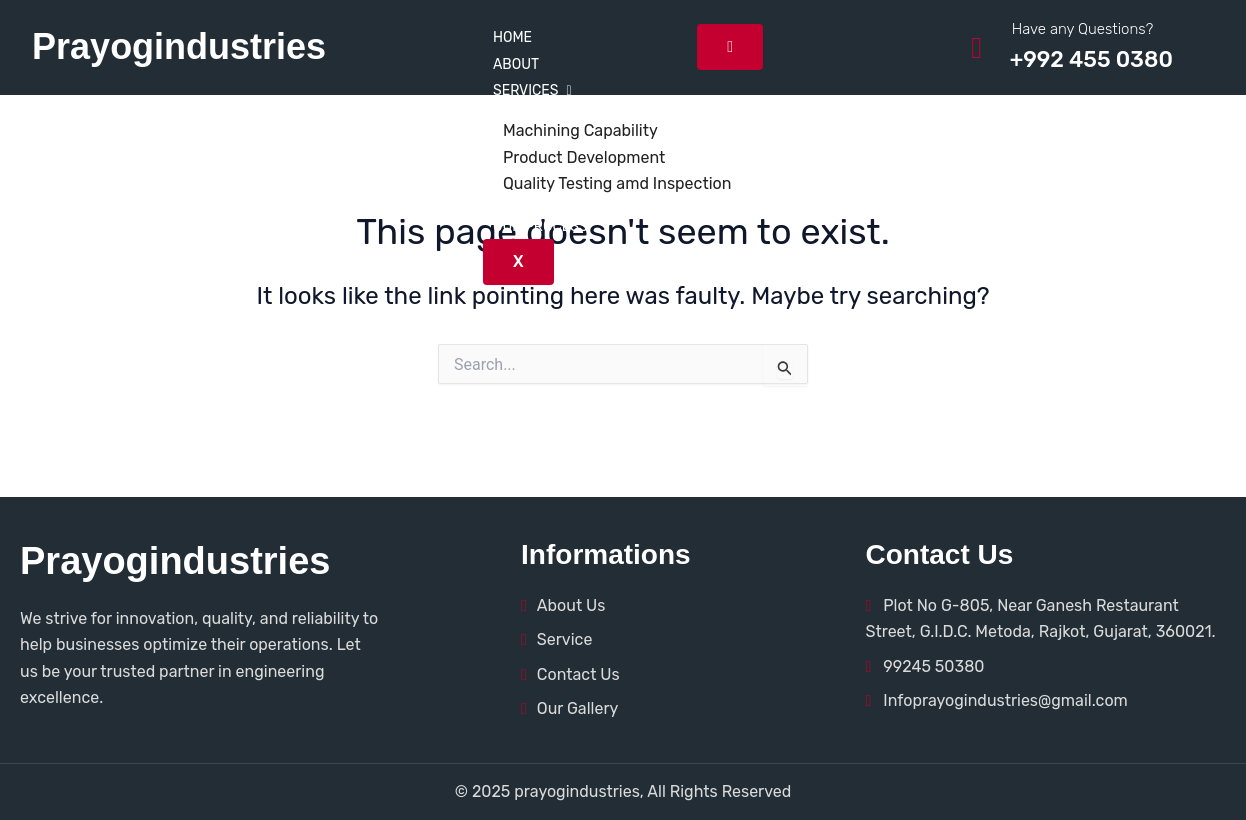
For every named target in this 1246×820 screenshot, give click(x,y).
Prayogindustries (179, 46)
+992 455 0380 (1091, 59)
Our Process (540, 226)
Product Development (584, 157)
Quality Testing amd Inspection (617, 183)
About (516, 64)
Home (512, 37)
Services (532, 90)
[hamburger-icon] (730, 47)
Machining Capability (580, 130)
